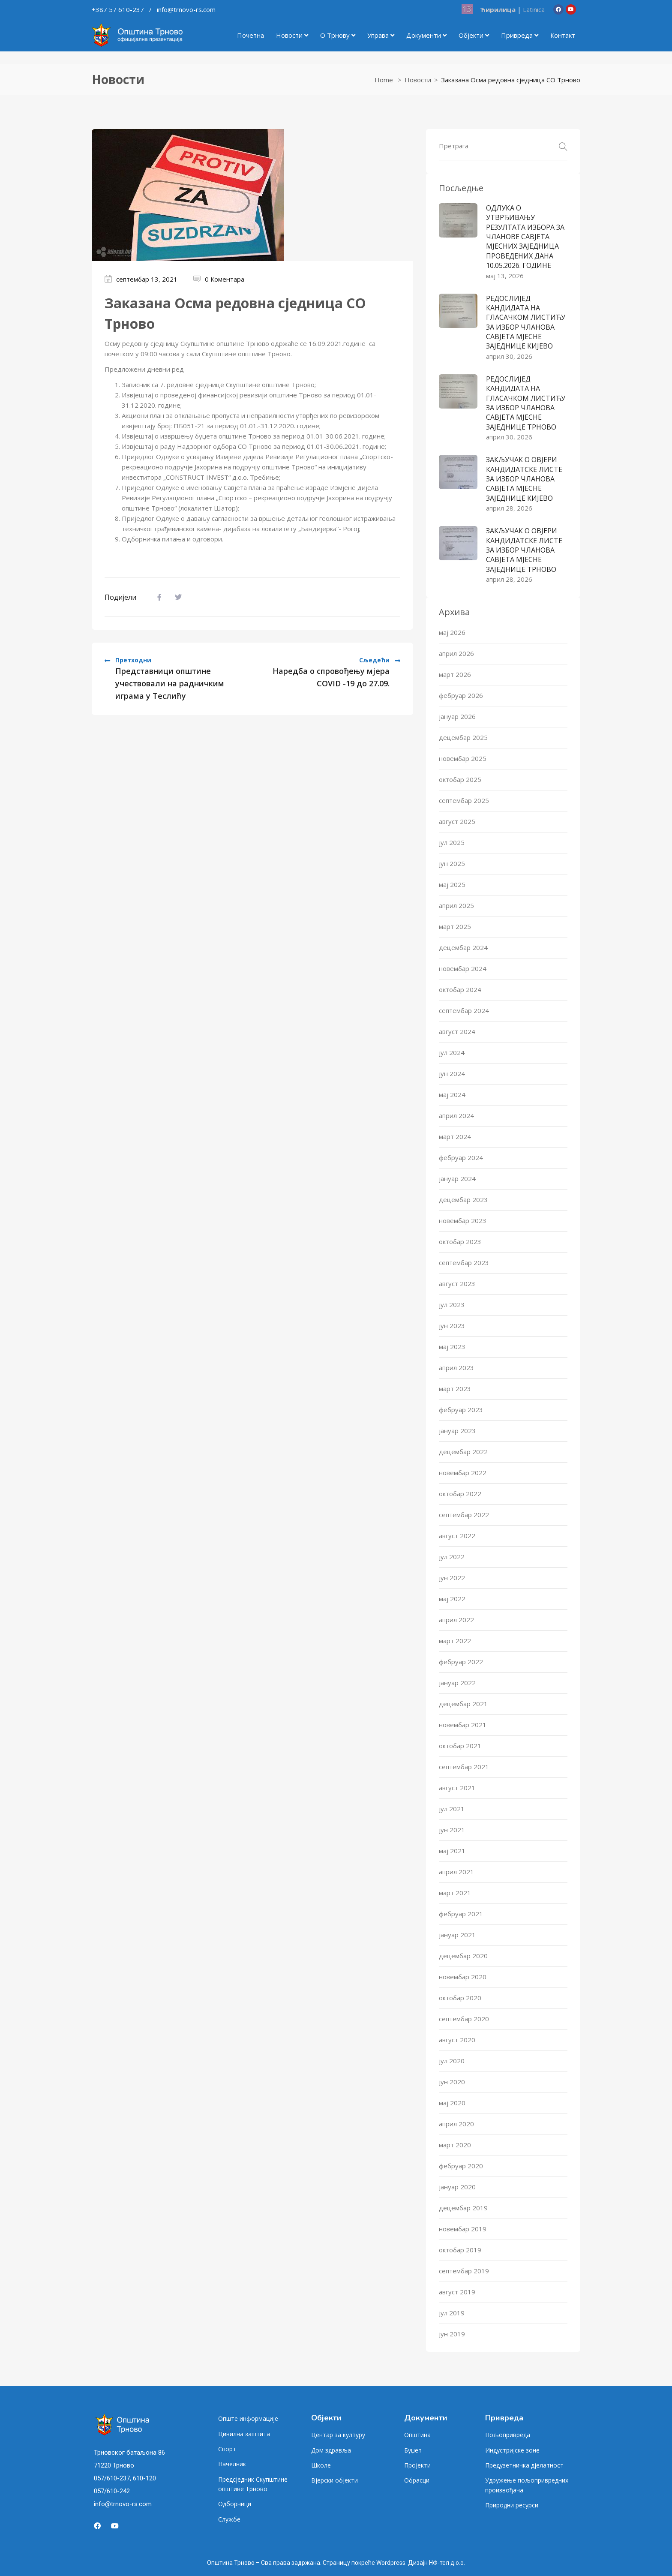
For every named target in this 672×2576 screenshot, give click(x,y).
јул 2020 (452, 2060)
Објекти (474, 35)
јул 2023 (452, 1304)
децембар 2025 (463, 737)
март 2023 (455, 1388)
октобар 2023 (460, 1241)
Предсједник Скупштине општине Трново (253, 2484)
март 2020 (455, 2144)
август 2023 (457, 1283)
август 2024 (457, 1031)
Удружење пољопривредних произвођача (526, 2485)
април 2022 (456, 1619)
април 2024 (456, 1115)
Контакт (562, 35)
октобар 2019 (460, 2249)
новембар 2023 (462, 1220)
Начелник (232, 2464)
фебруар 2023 (461, 1409)
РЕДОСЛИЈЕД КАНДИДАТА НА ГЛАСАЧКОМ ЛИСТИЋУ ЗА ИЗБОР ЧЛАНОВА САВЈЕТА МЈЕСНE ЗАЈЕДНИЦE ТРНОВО (525, 403)
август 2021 (457, 1787)
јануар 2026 (457, 716)
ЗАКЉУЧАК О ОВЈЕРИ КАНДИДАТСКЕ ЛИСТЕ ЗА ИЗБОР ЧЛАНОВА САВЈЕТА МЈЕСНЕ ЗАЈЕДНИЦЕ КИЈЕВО (524, 479)
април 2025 (456, 905)
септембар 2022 (464, 1514)
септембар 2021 (464, 1766)
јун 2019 (452, 2334)
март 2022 (455, 1640)
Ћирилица (498, 9)
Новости (292, 35)
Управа (380, 35)
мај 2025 (452, 884)
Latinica (534, 9)
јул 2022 (452, 1556)
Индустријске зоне (512, 2450)
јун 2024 (452, 1073)
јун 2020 (452, 2081)
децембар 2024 (463, 947)
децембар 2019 (463, 2207)
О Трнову (337, 35)
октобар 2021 (460, 1745)
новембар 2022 (462, 1472)
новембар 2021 (462, 1724)
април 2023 (456, 1367)
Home (384, 79)
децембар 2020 (463, 1955)
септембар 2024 (464, 1010)
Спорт (227, 2449)
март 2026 (455, 674)
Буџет (413, 2450)
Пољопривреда (507, 2435)
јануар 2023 (457, 1430)
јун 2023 (452, 1325)
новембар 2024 (462, 968)
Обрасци (416, 2480)
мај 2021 (452, 1850)
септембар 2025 (464, 800)
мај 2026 (452, 632)
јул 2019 (452, 2312)
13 (467, 9)
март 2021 (455, 1892)
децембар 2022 (463, 1451)
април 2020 (456, 2123)
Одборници (234, 2504)
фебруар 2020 (461, 2165)
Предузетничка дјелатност (524, 2465)
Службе (229, 2519)
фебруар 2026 (461, 695)
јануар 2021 (457, 1934)
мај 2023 (452, 1346)
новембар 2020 (462, 1976)
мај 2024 (452, 1094)
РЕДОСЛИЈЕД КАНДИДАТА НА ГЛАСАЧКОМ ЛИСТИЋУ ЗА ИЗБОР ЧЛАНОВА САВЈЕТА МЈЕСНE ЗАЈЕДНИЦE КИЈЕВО (525, 322)
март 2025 (455, 926)
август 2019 (457, 2291)
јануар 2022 (457, 1682)
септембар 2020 (464, 2018)
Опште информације (248, 2418)
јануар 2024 (457, 1178)
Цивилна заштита (244, 2434)
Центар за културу (338, 2435)
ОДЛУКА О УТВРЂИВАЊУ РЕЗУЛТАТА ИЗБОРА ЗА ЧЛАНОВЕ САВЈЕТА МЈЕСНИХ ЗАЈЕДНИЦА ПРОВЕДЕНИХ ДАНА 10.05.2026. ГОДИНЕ (525, 236)
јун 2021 (452, 1829)
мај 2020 (452, 2102)
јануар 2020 (457, 2186)
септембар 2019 (464, 2270)
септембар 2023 (464, 1262)
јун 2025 (452, 863)
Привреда (519, 35)
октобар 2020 (460, 1997)
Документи (426, 35)
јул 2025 (452, 842)
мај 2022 (452, 1598)
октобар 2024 (460, 989)
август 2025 (457, 821)
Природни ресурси (511, 2505)
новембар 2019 (462, 2228)
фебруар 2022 (461, 1661)
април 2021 (456, 1871)
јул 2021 (452, 1808)
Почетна (250, 35)
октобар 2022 (460, 1493)
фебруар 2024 (461, 1157)
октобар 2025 (460, 779)
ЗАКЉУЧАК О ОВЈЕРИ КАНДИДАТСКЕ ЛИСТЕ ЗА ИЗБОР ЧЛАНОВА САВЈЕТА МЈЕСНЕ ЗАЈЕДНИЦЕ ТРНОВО (524, 550)
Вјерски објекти (334, 2480)
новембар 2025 (462, 758)
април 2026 (456, 653)
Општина (417, 2435)
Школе (321, 2465)
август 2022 (457, 1535)
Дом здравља (331, 2450)
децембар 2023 (463, 1199)
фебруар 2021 (461, 1913)
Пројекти (417, 2465)
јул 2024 (452, 1052)
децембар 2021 (463, 1703)
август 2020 (457, 2039)
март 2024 (455, 1136)
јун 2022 (452, 1577)
